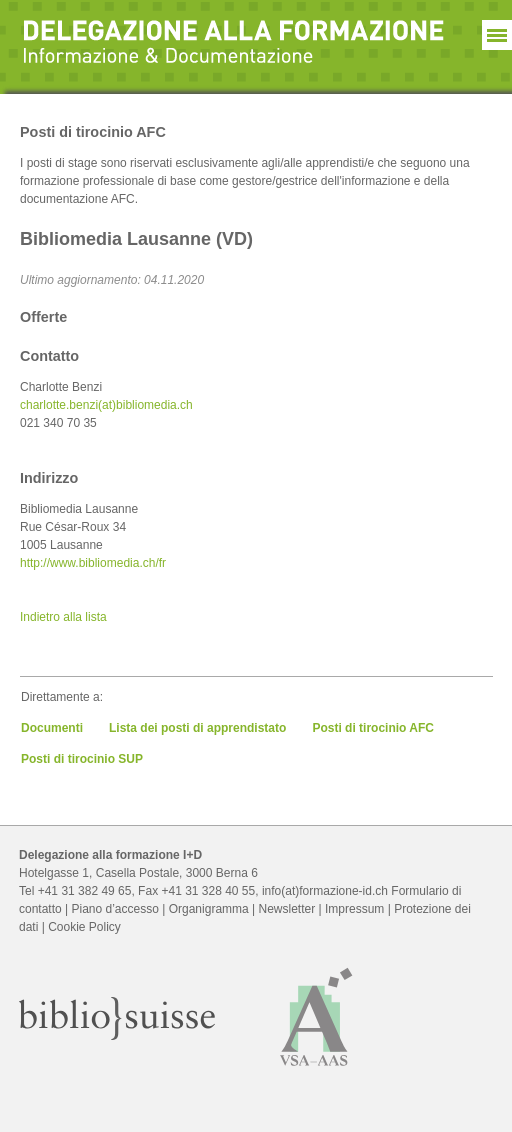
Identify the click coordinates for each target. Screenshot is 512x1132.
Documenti (52, 728)
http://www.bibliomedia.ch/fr (93, 563)
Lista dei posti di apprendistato (197, 728)
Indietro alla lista (63, 617)
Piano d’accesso (115, 909)
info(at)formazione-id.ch (325, 891)
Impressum (354, 909)
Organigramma (209, 909)
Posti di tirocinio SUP (82, 759)
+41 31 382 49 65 (85, 891)
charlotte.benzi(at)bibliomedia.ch (106, 405)
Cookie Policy (84, 927)
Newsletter (287, 909)
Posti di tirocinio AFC (373, 728)
